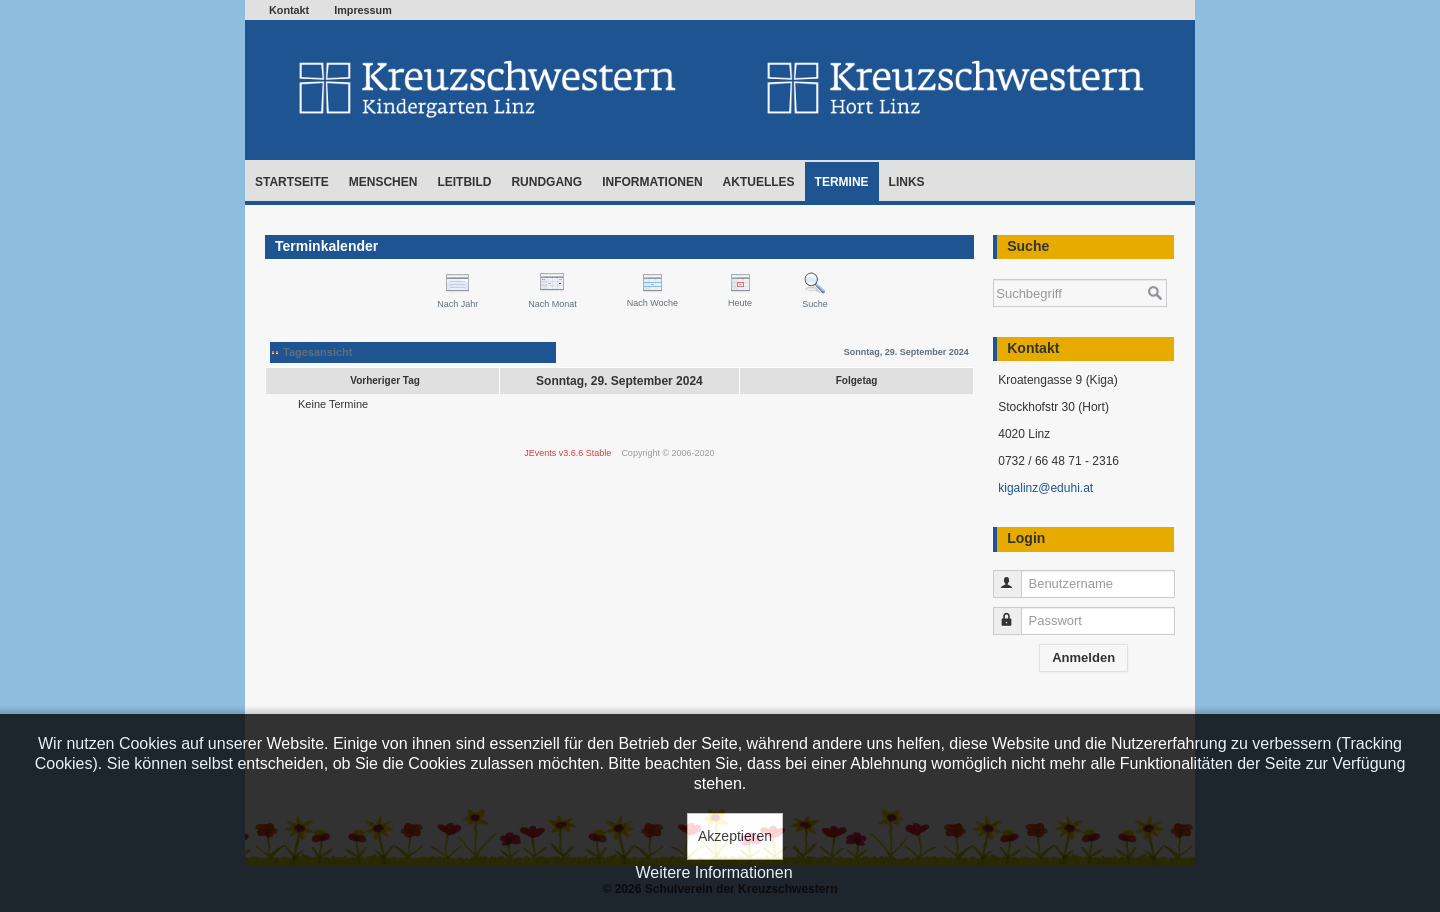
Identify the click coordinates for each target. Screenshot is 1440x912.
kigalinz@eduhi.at (1045, 488)
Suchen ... (993, 269)
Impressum (363, 10)
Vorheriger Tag (385, 380)
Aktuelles (759, 182)
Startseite (292, 182)
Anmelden (1083, 657)
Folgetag (857, 380)
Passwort (1016, 612)
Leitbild (464, 182)
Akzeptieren (735, 836)
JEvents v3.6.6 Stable (567, 453)
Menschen (383, 182)
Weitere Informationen (713, 872)
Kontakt (289, 10)
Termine (842, 182)
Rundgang (546, 182)
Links (907, 182)
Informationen (652, 182)
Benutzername (1016, 575)
